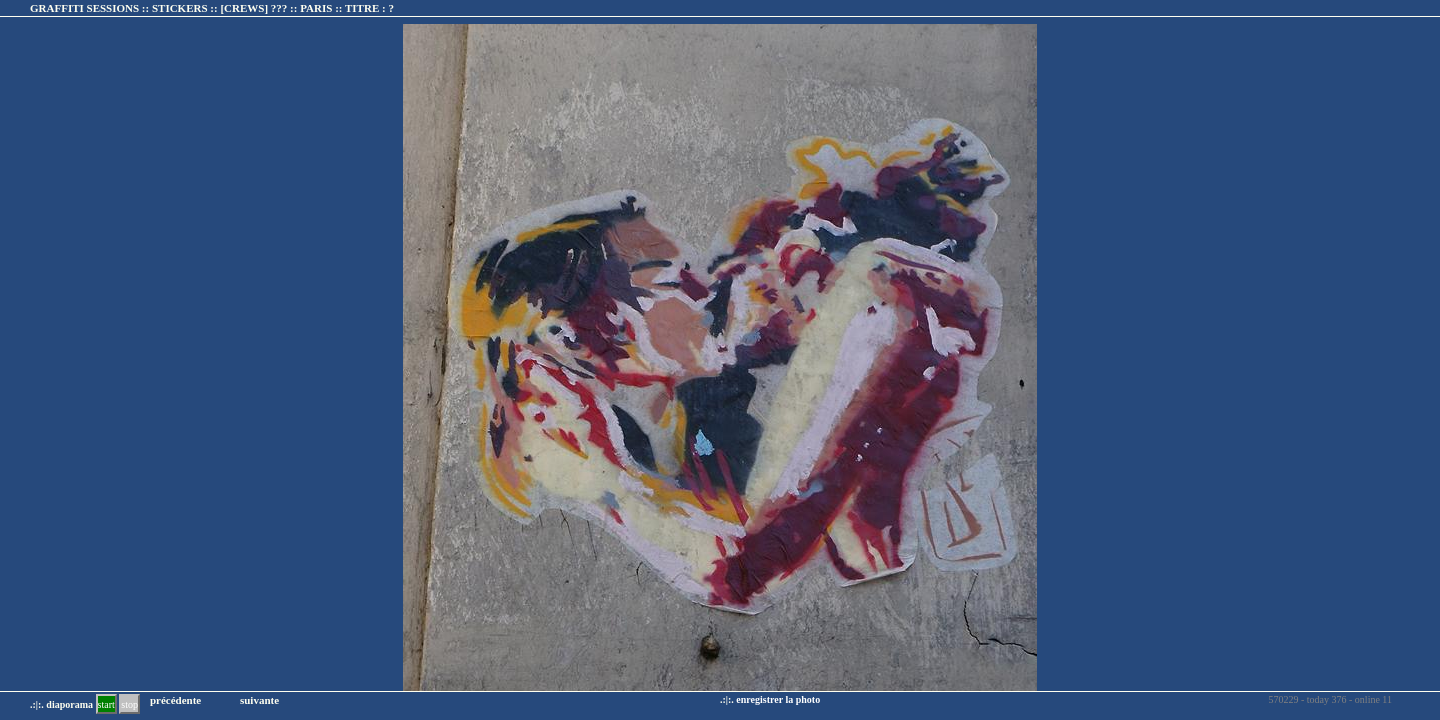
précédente (175, 700)
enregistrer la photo (778, 699)
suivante (259, 700)
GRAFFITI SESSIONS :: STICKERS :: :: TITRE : (212, 8)
